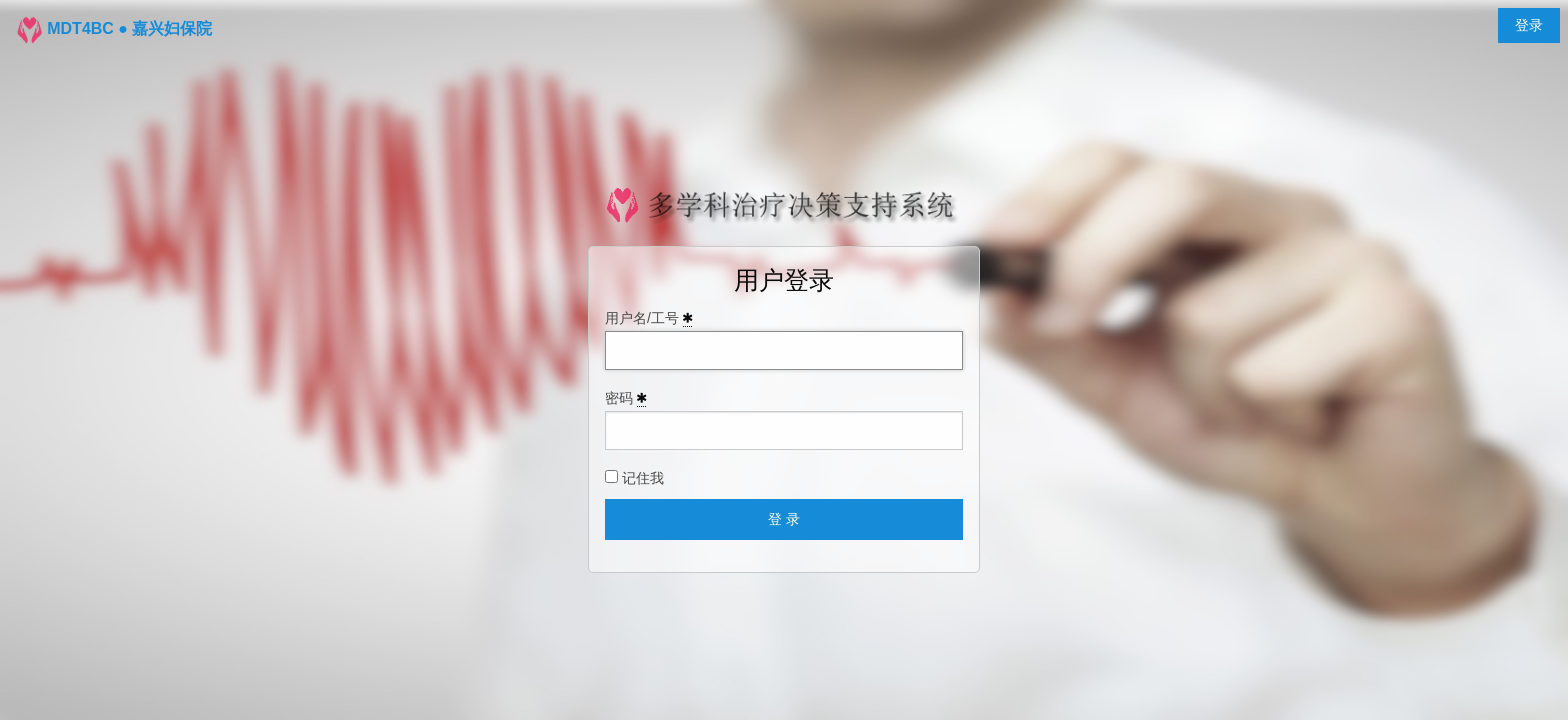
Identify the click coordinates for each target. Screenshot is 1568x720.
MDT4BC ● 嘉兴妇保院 (129, 28)
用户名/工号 (648, 318)
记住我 (634, 478)
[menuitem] (1529, 25)
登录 (1529, 25)
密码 (625, 398)
